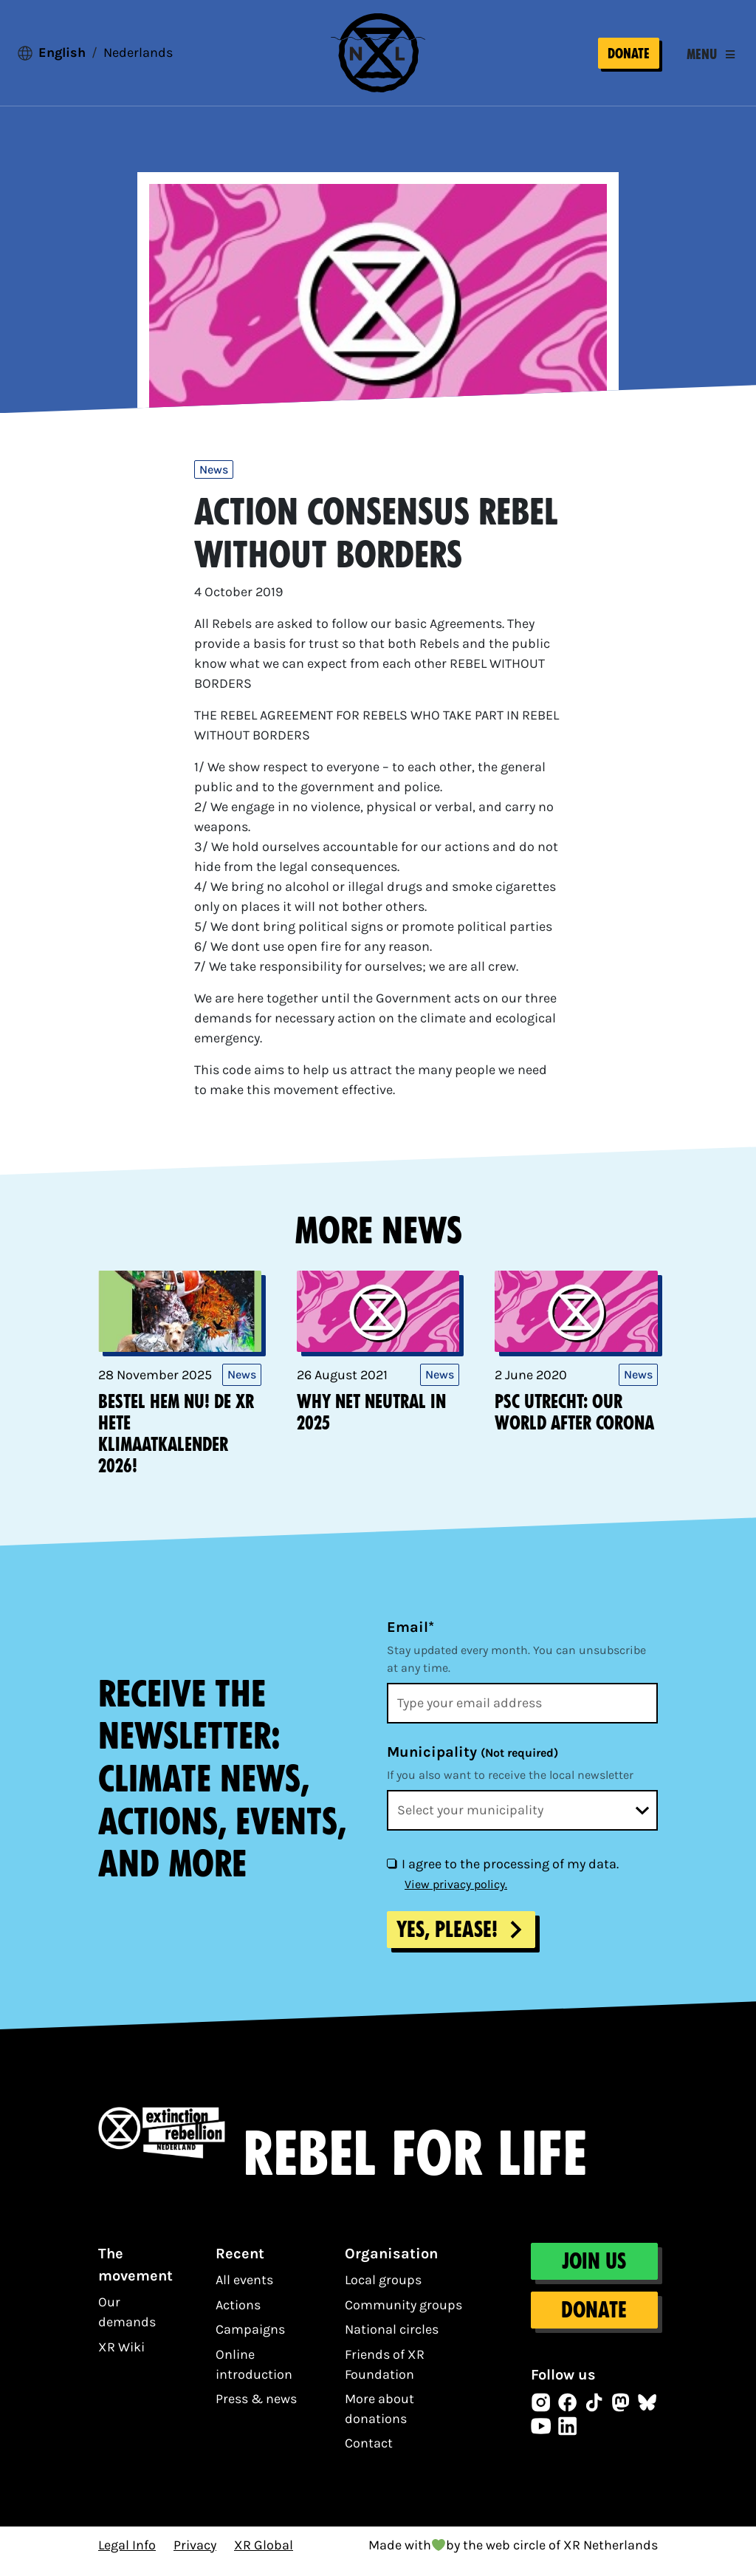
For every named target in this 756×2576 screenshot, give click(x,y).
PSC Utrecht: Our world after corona (574, 1425)
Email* (410, 1639)
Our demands (127, 2324)
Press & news (256, 2411)
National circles (392, 2342)
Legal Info (127, 2557)
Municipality (472, 1764)
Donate (629, 59)
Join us (595, 2273)
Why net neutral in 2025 (371, 1425)
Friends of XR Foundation (385, 2376)
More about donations (379, 2421)
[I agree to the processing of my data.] (391, 1875)
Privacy (194, 2557)
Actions (238, 2317)
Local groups (383, 2292)
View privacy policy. (456, 1897)
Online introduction (254, 2376)
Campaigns (250, 2342)
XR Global (263, 2557)
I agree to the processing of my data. (510, 1876)
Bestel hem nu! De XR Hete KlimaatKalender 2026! (176, 1446)
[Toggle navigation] (710, 60)
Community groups (403, 2317)
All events (244, 2292)
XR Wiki (121, 2359)
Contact (369, 2455)
